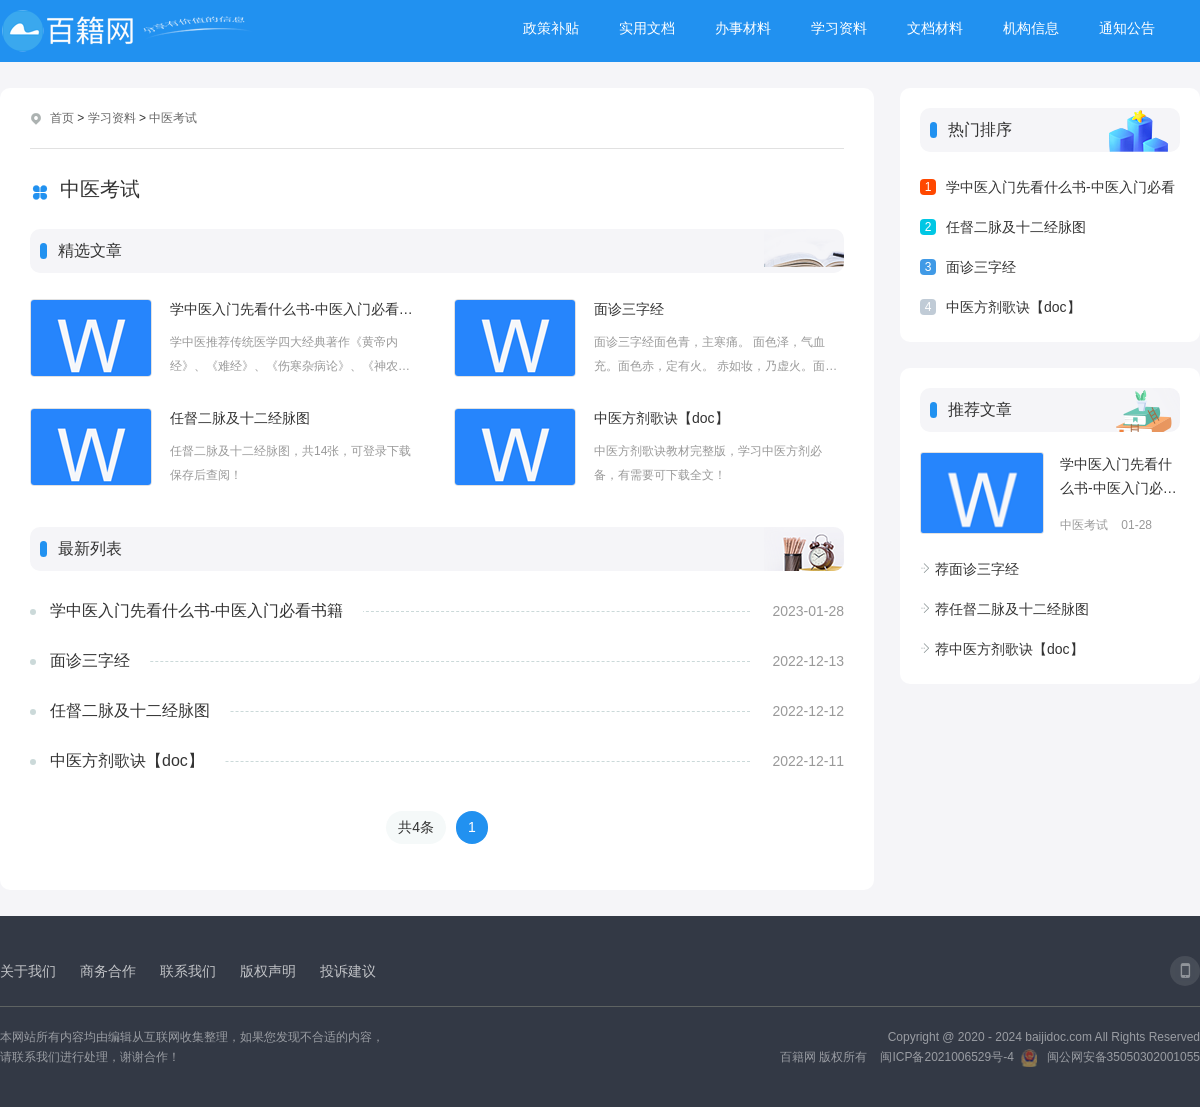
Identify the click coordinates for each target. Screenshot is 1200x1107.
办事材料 (743, 28)
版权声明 (268, 971)
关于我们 (28, 971)
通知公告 (1127, 28)
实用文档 (647, 28)
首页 (62, 118)
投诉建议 (348, 971)
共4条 (416, 827)
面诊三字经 (629, 309)
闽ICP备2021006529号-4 (946, 1057)
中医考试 (173, 118)
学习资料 (839, 28)
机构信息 (1031, 28)
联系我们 (188, 971)
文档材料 (935, 28)
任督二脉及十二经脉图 (240, 418)
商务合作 (108, 971)
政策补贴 (551, 28)
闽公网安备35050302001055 (1123, 1057)
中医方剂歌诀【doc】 (661, 418)
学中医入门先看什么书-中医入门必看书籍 (295, 309)
